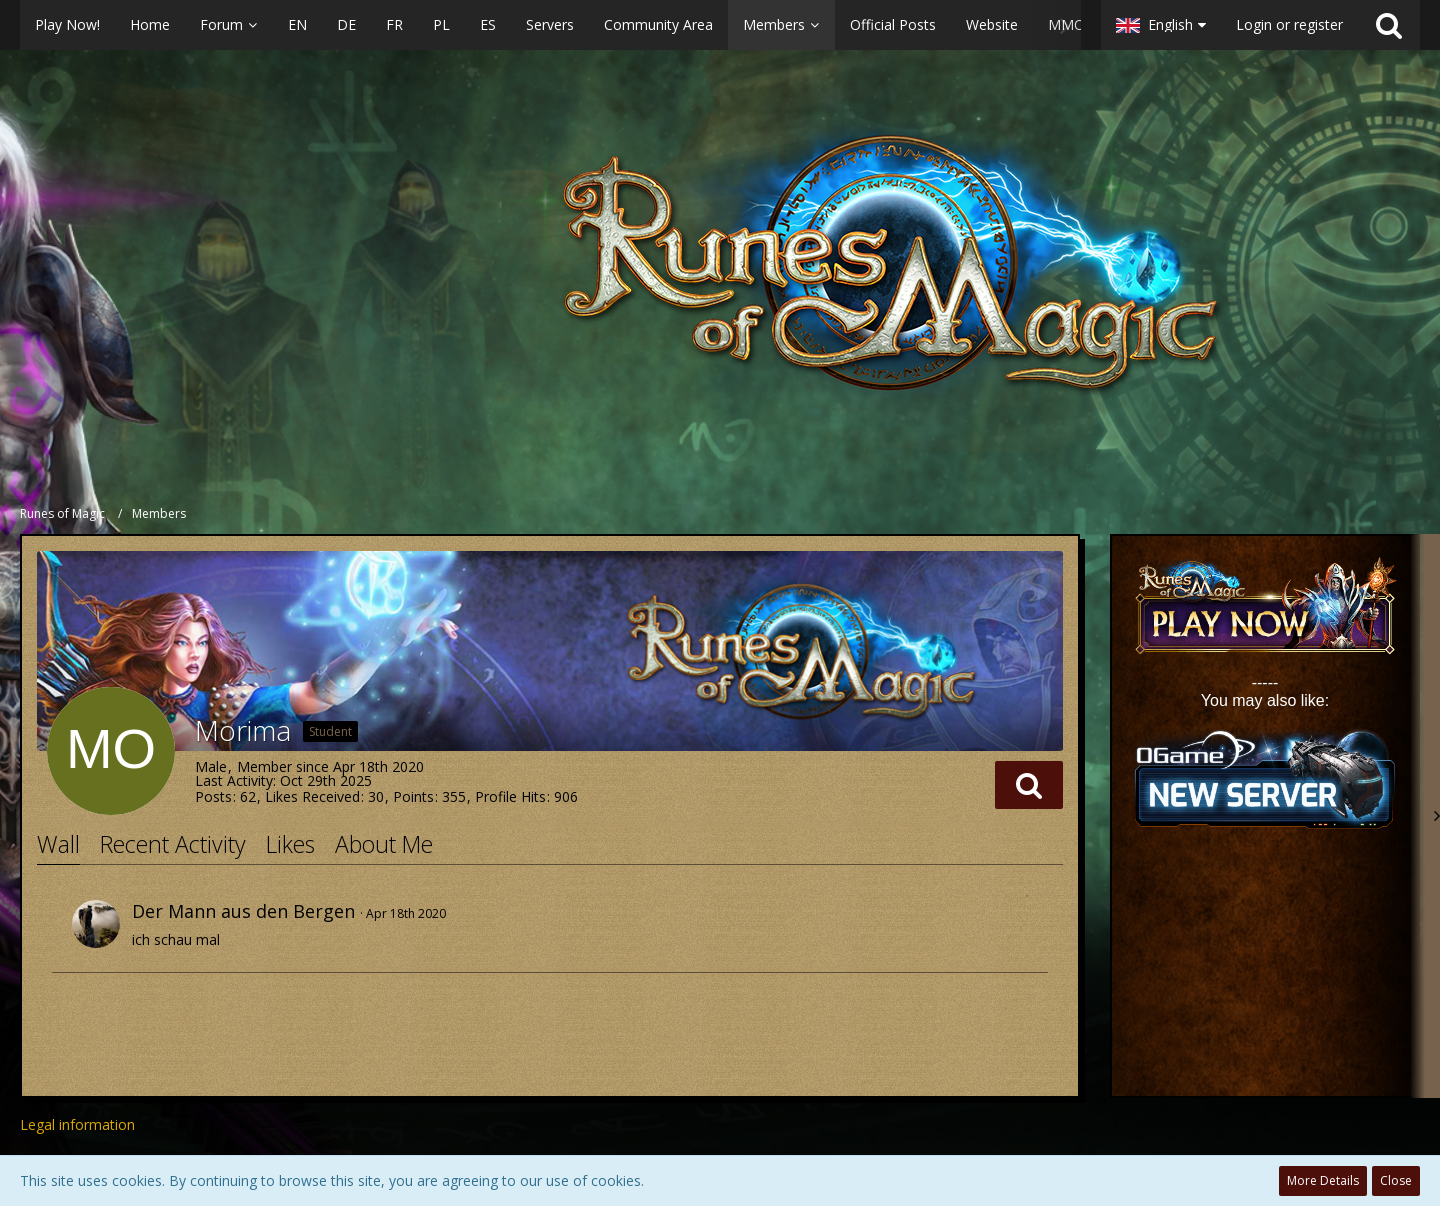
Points (413, 796)
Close (1396, 1180)
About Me (384, 844)
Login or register (1289, 24)
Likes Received (312, 796)
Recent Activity (173, 844)
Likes (290, 844)
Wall (58, 844)
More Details (1323, 1180)
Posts (213, 796)
